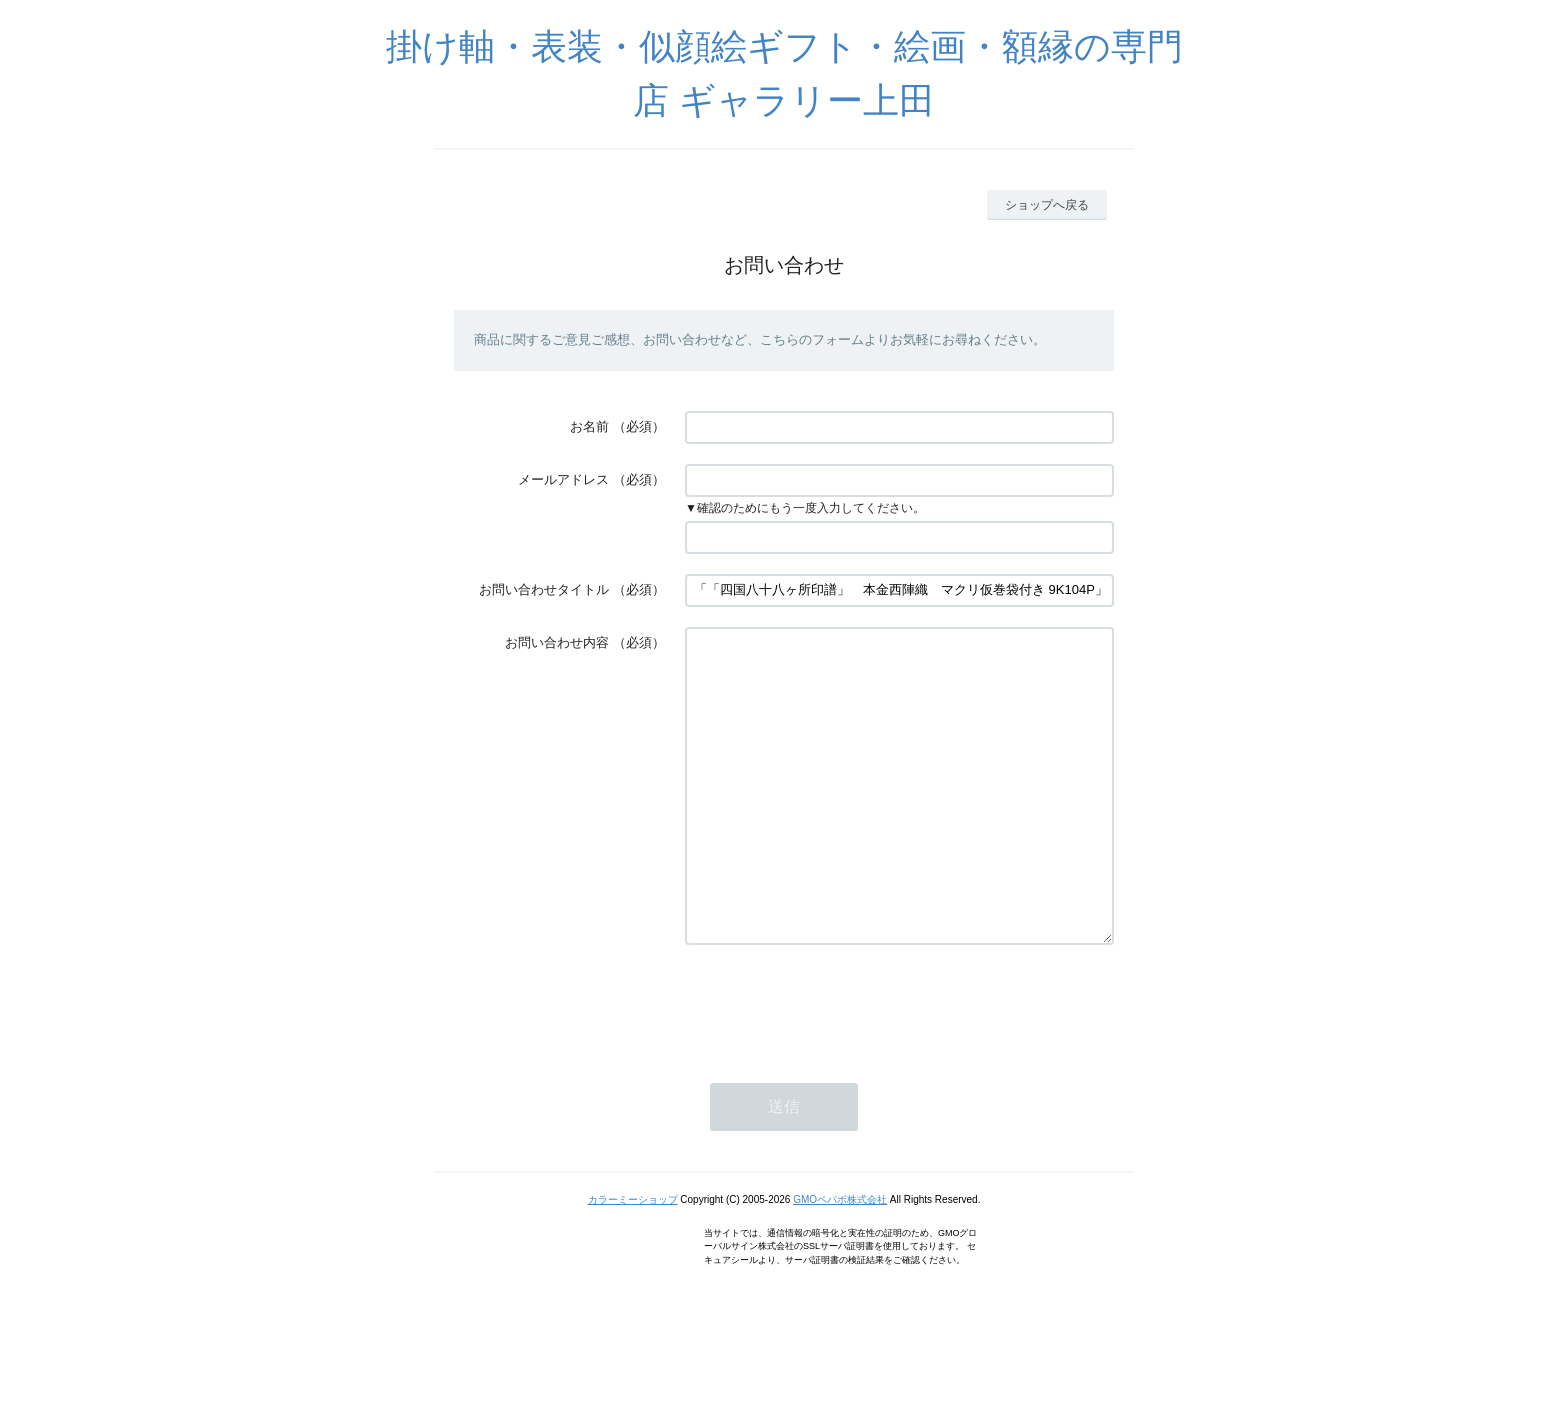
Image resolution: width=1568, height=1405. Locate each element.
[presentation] (837, 1064)
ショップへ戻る (1047, 205)
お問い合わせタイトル (544, 589)
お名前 (589, 426)
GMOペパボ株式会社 (840, 1259)
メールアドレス (563, 479)
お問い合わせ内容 (557, 642)
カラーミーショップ (633, 1259)
